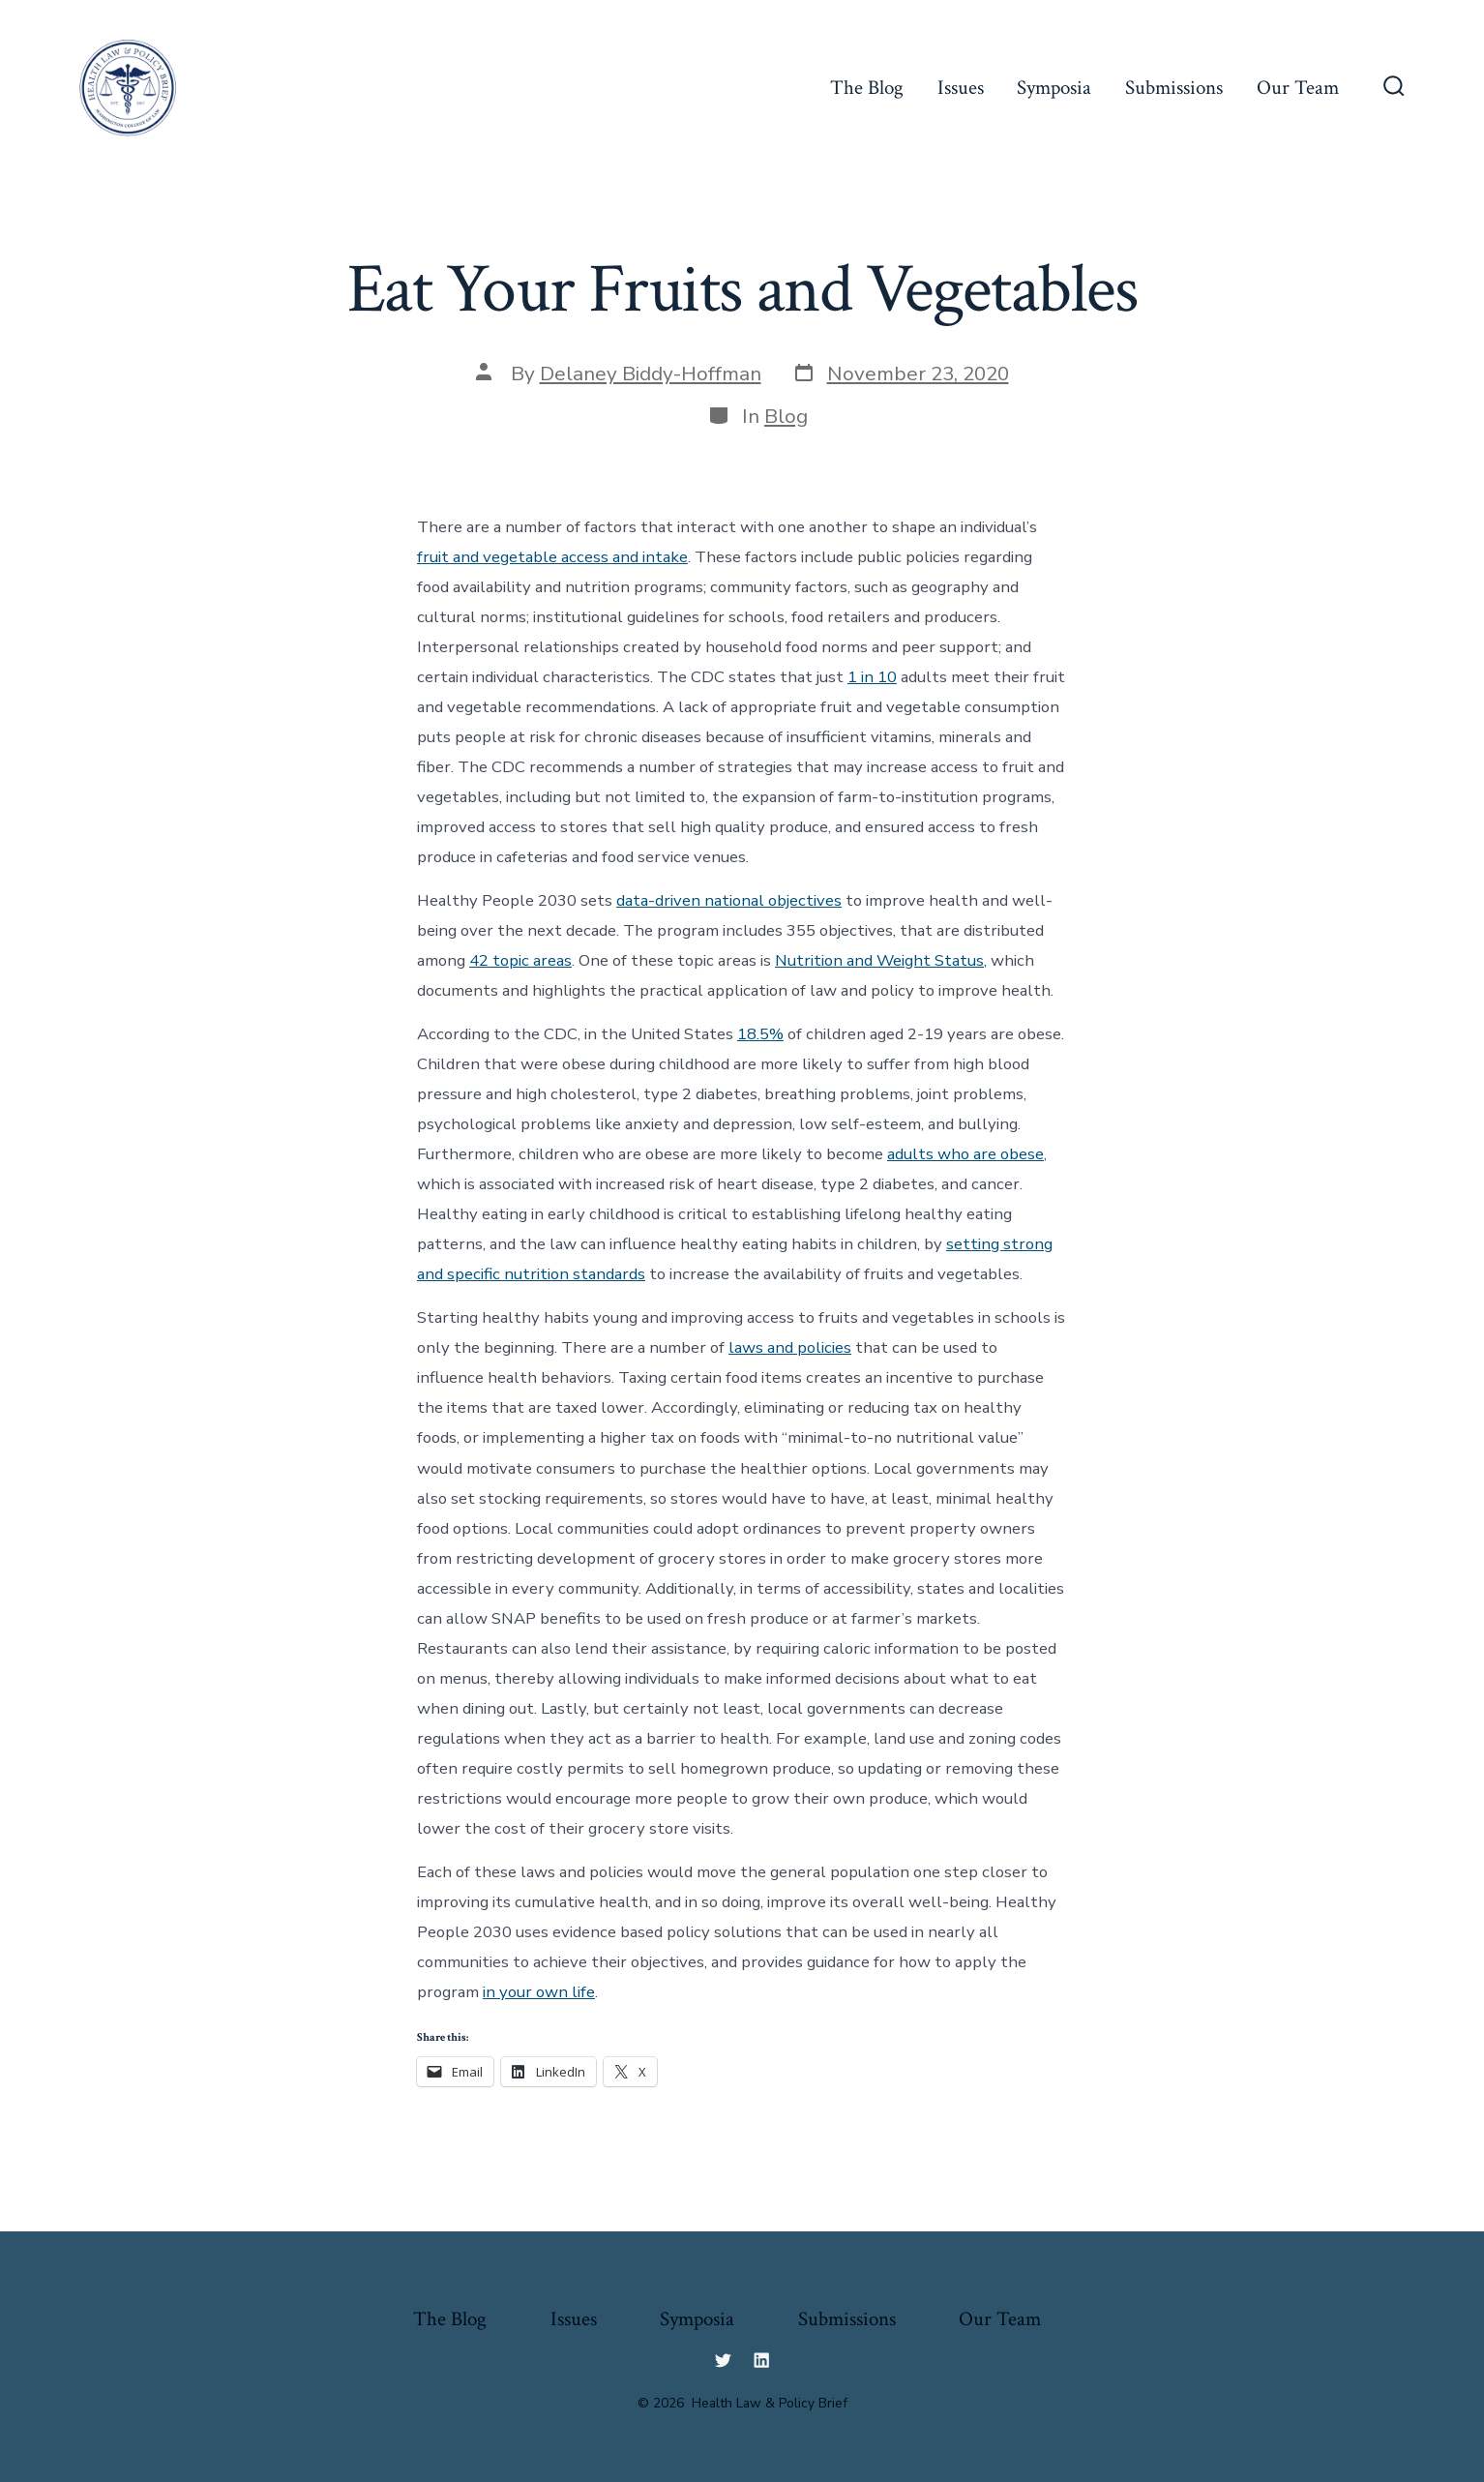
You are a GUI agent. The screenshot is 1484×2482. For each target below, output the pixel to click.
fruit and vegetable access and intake (552, 557)
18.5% (760, 1034)
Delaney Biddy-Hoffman (650, 373)
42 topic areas (520, 960)
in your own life (539, 1992)
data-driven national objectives (729, 900)
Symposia (1054, 88)
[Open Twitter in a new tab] (722, 2360)
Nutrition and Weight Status (879, 960)
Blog (786, 416)
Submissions (1174, 88)
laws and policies (789, 1347)
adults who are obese (965, 1154)
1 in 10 (872, 677)
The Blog (867, 88)
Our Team (1298, 88)
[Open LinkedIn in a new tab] (761, 2360)
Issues (960, 88)
